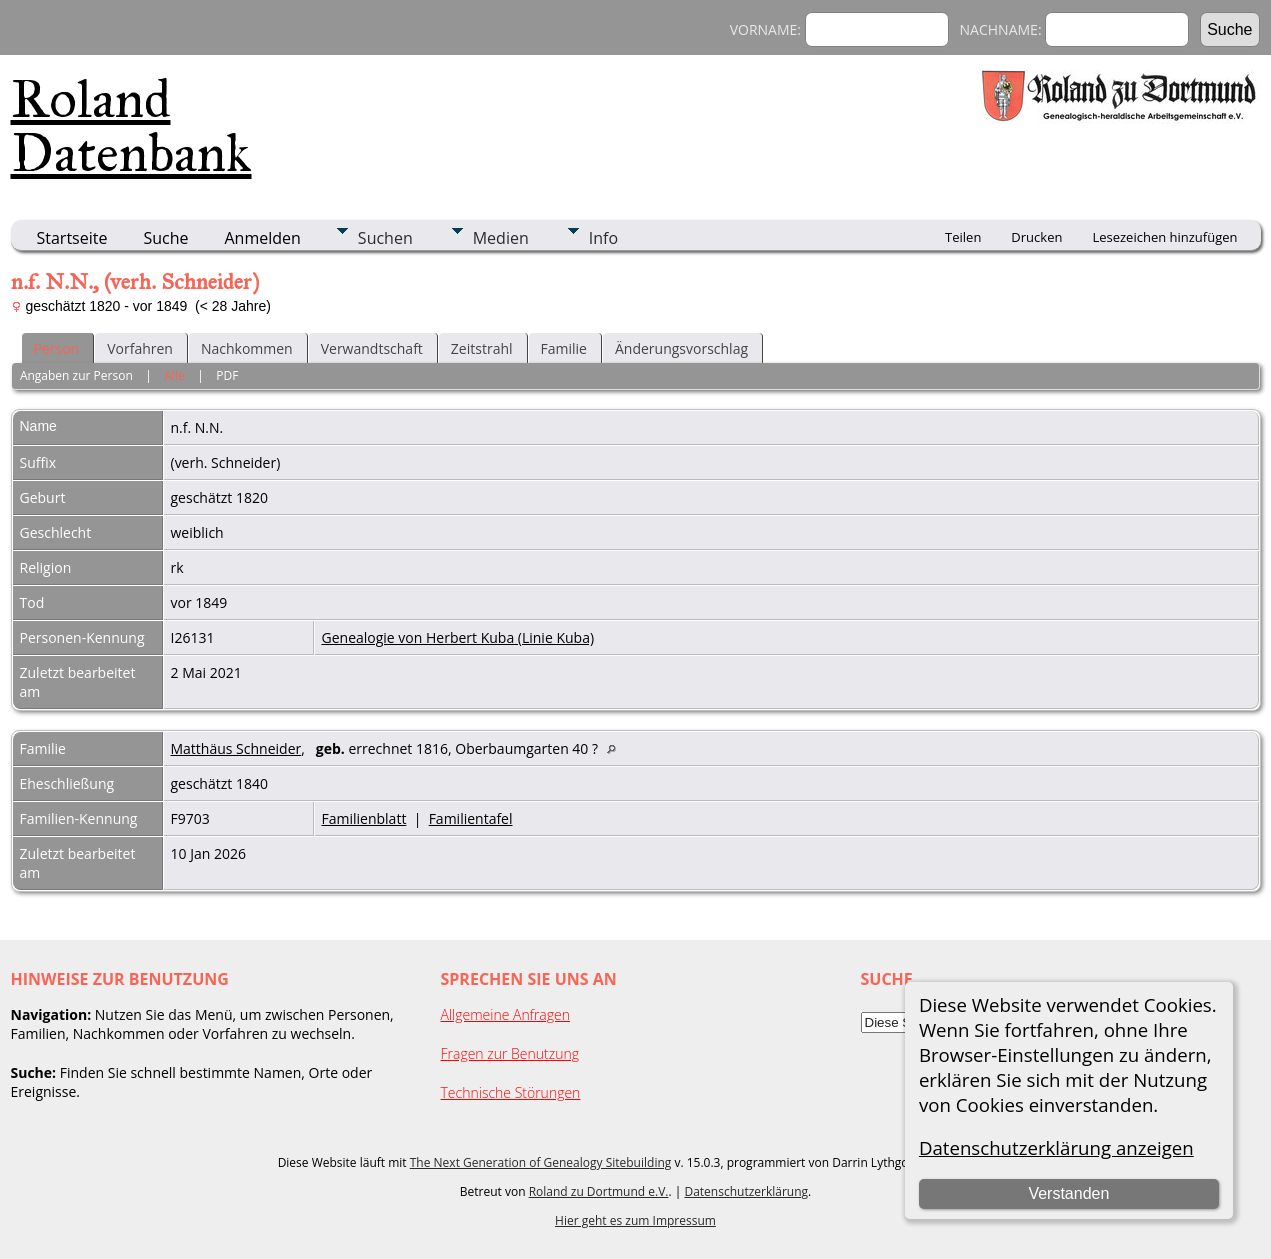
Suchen (385, 238)
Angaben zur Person (76, 375)
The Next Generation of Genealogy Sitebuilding (541, 1162)
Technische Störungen (511, 1092)
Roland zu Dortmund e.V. (599, 1191)
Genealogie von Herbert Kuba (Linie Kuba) (458, 637)
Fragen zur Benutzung (510, 1053)
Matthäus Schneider (236, 748)
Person (57, 348)
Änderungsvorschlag (681, 348)
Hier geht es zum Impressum (635, 1220)
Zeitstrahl (482, 348)
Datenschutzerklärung (746, 1191)
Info (603, 238)
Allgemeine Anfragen (506, 1014)
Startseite (72, 238)
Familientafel (471, 818)
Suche (165, 238)
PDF (227, 375)
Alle (174, 375)
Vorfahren (140, 348)
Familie (564, 348)
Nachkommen (247, 348)
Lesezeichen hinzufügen (1164, 237)
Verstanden (1068, 1193)
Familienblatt (364, 818)
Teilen (963, 237)
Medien (501, 238)
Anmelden (263, 238)
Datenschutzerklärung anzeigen (1056, 1147)
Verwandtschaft (372, 348)
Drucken (1036, 237)
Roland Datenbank (131, 126)
